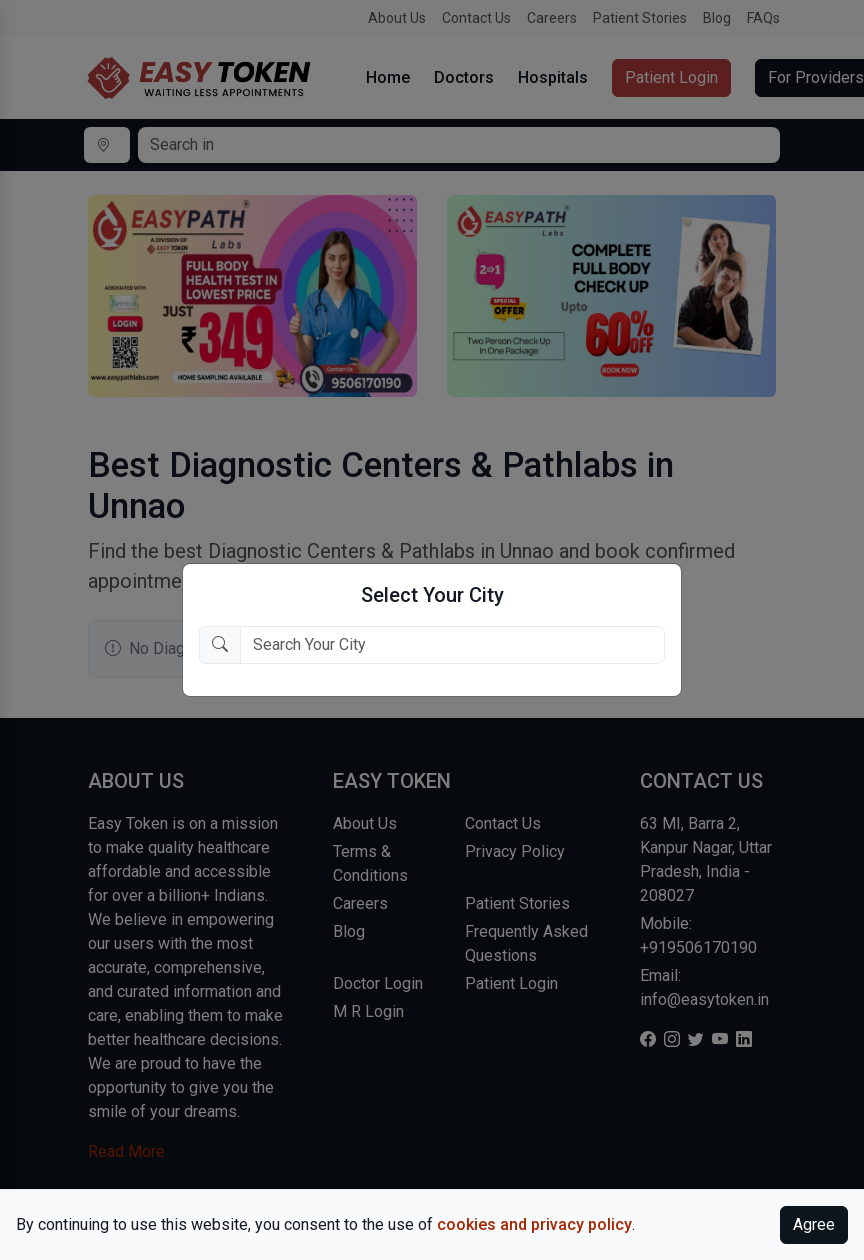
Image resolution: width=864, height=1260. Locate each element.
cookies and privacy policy (534, 1224)
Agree (814, 1224)
